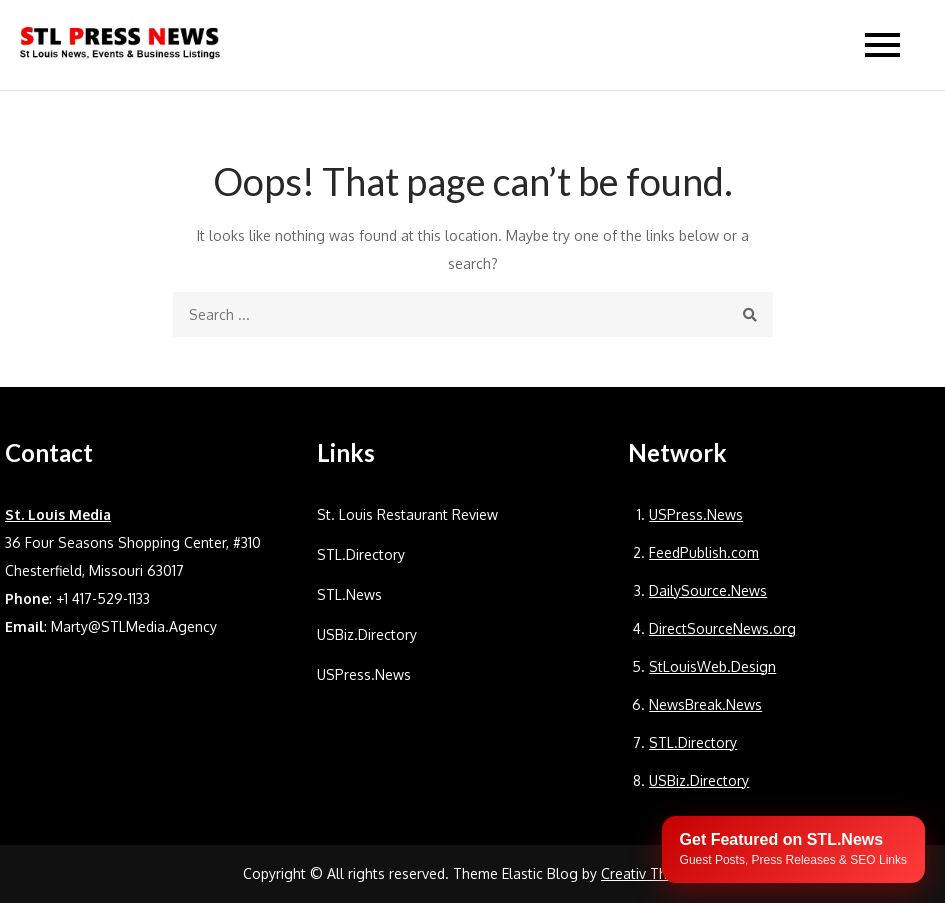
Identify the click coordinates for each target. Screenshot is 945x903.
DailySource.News (708, 590)
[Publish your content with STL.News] (793, 849)
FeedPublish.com (704, 552)
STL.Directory (361, 554)
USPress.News (364, 674)
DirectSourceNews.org (722, 628)
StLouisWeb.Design (712, 666)
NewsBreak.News (705, 704)
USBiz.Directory (367, 634)
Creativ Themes (651, 873)
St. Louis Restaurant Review (407, 514)
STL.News (349, 594)
